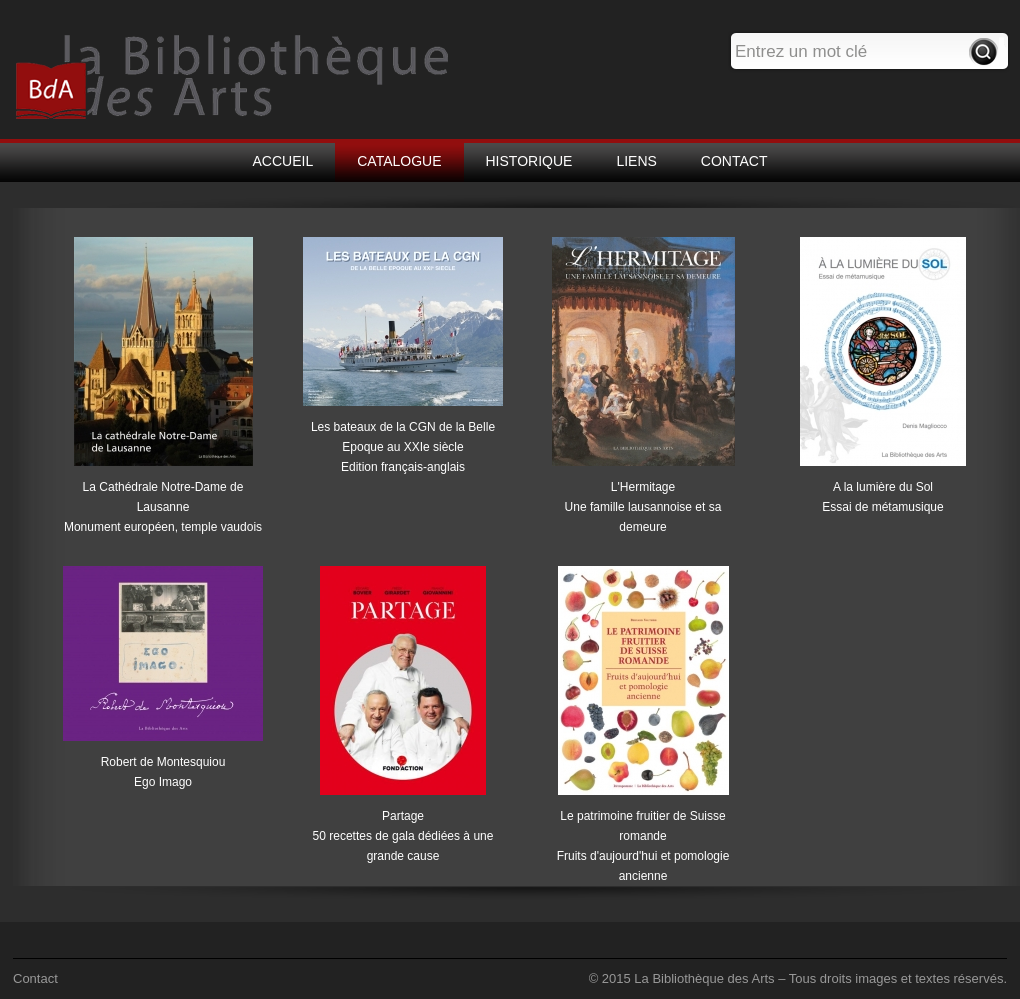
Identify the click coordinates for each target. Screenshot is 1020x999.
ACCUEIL (283, 161)
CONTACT (734, 161)
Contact (35, 978)
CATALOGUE (399, 161)
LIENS (636, 161)
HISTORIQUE (529, 161)
